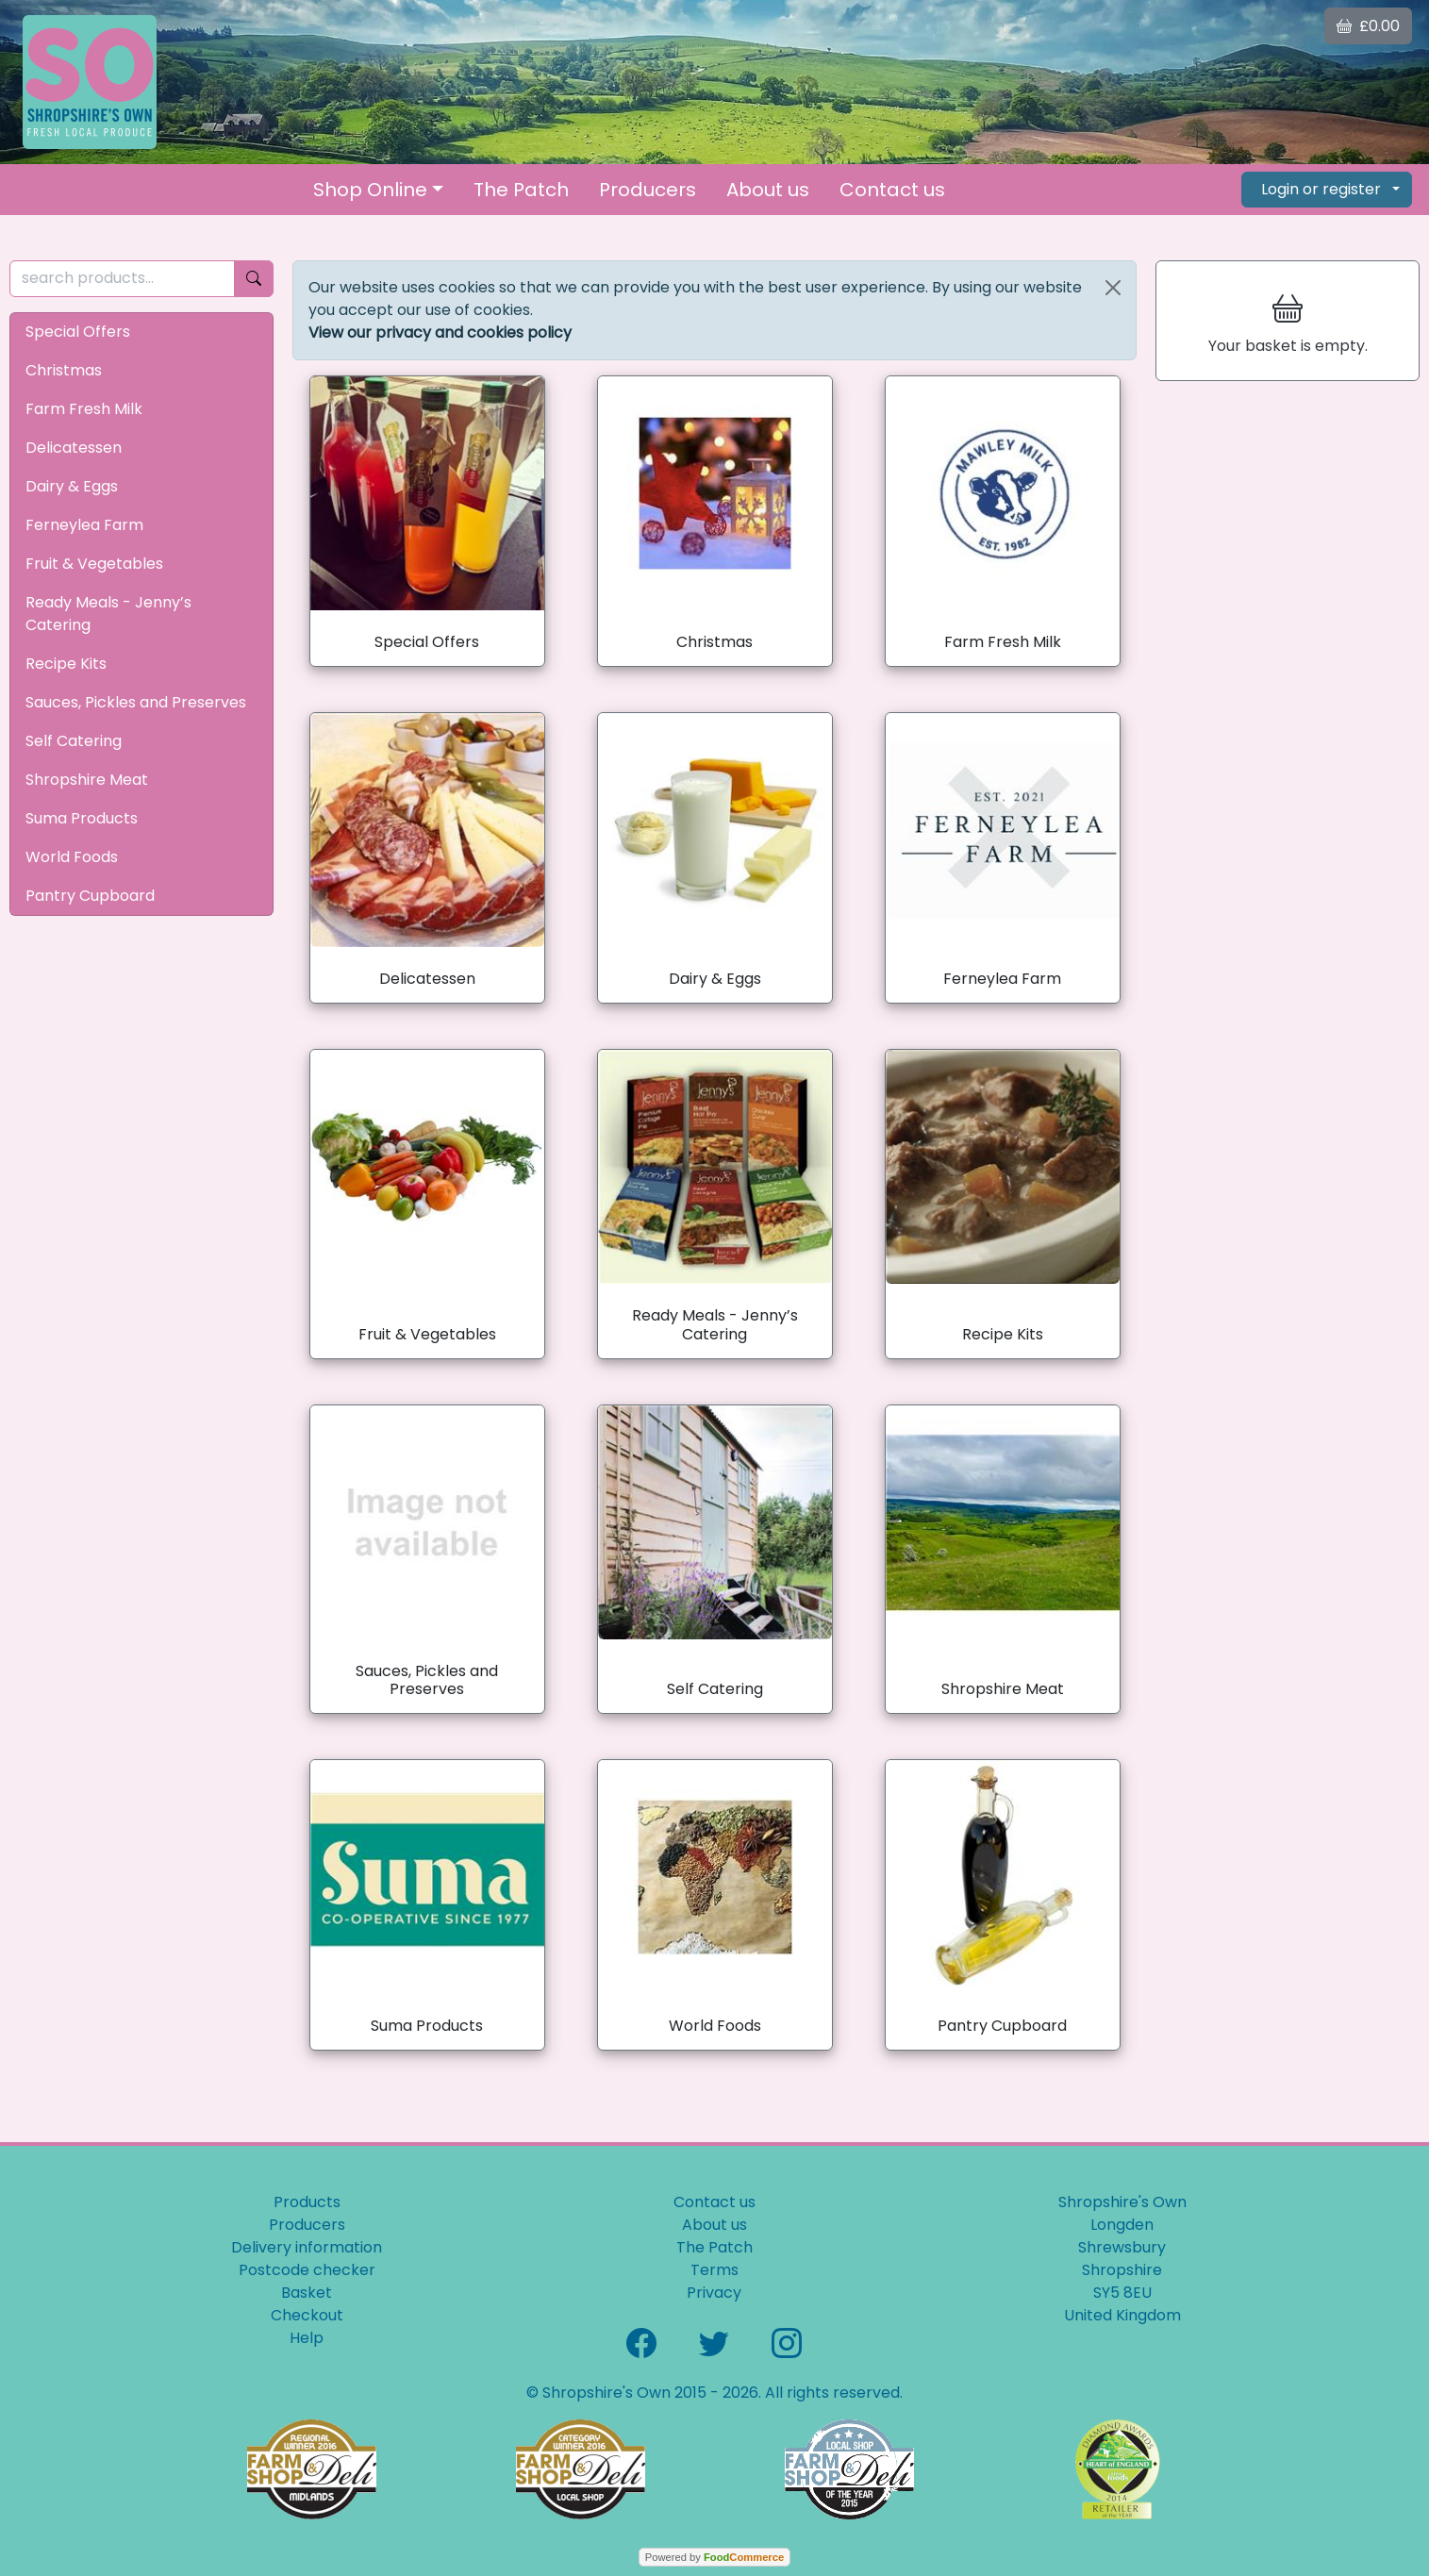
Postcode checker (307, 2270)
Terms (714, 2270)
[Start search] (254, 278)
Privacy (714, 2292)
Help (307, 2338)
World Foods (71, 857)
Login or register (1321, 189)
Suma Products (81, 818)
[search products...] (122, 278)
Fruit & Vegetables (94, 563)
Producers (647, 189)
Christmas (63, 370)
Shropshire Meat (86, 779)
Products (307, 2202)
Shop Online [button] (370, 189)
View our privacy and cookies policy (440, 332)
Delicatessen (73, 447)
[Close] (1113, 287)
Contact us (892, 189)
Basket (306, 2292)
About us (767, 189)
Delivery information (306, 2247)
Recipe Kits (66, 663)
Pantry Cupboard (90, 895)
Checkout (307, 2315)
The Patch (521, 189)
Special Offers (77, 331)
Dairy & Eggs (71, 486)
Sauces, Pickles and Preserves (135, 702)
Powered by (714, 2557)
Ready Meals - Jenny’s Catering (108, 613)
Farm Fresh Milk (83, 409)
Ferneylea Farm (84, 525)
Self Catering (73, 741)
